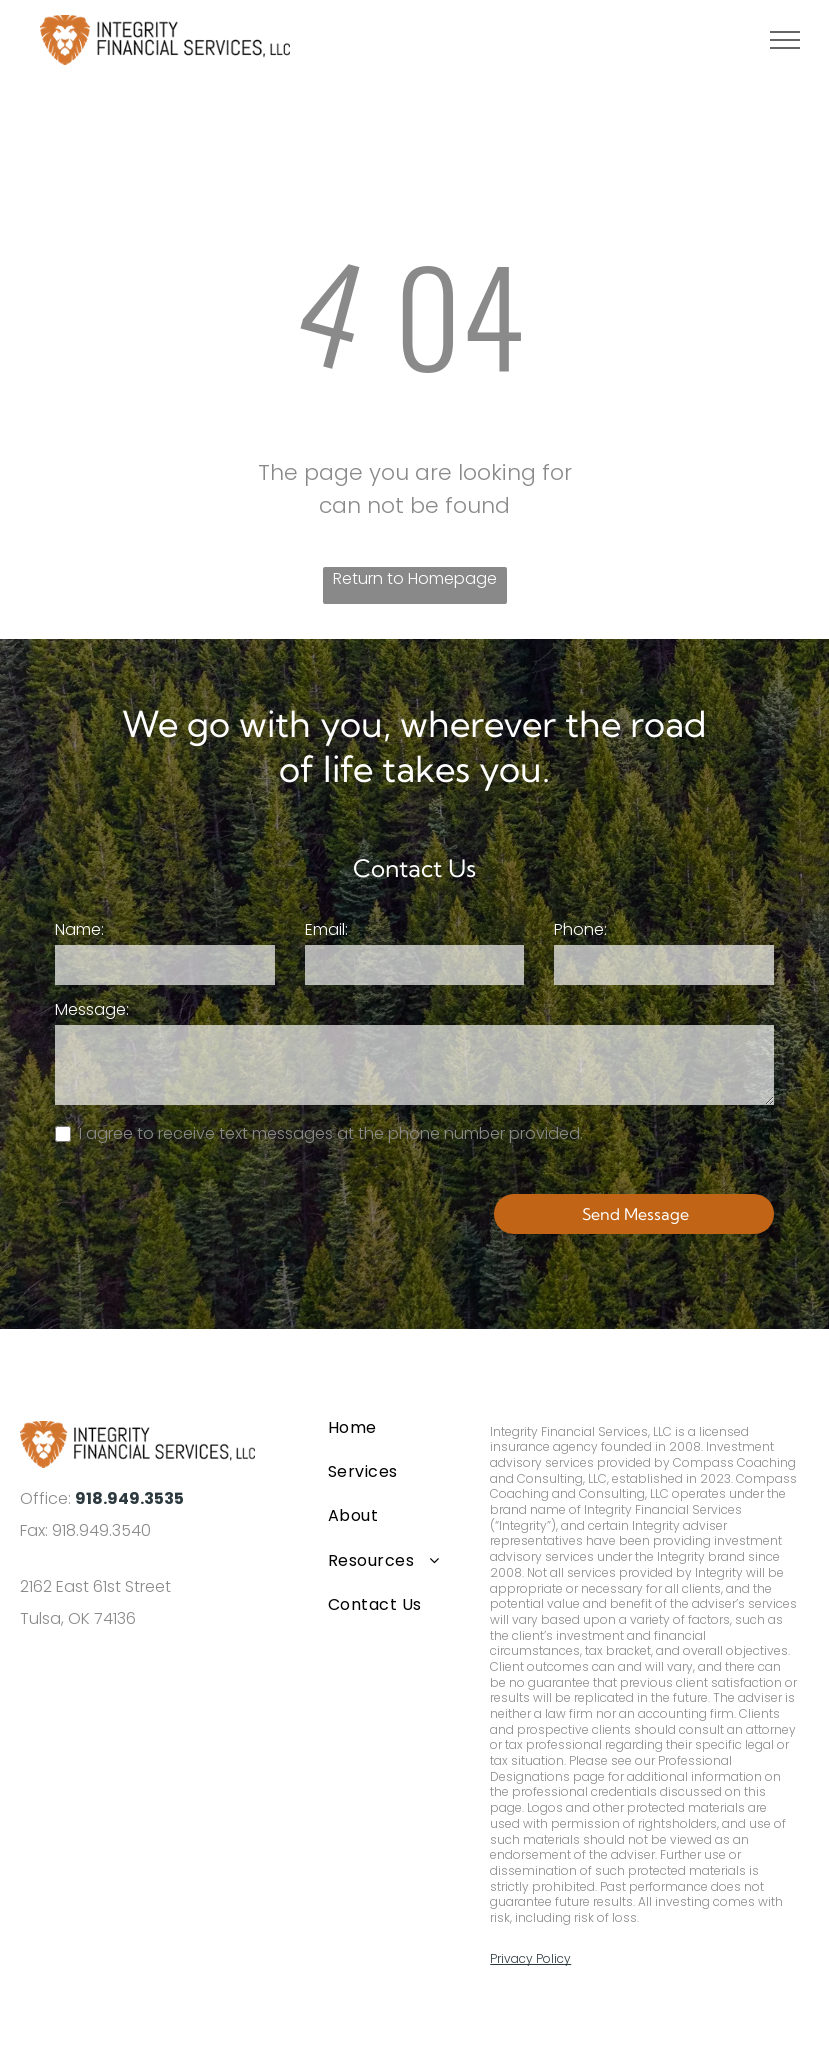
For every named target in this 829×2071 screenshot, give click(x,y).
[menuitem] (392, 1427)
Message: (92, 1009)
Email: (326, 929)
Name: (79, 929)
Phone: (580, 929)
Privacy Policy (530, 1958)
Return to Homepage (415, 578)
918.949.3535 (129, 1498)
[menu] (785, 40)
